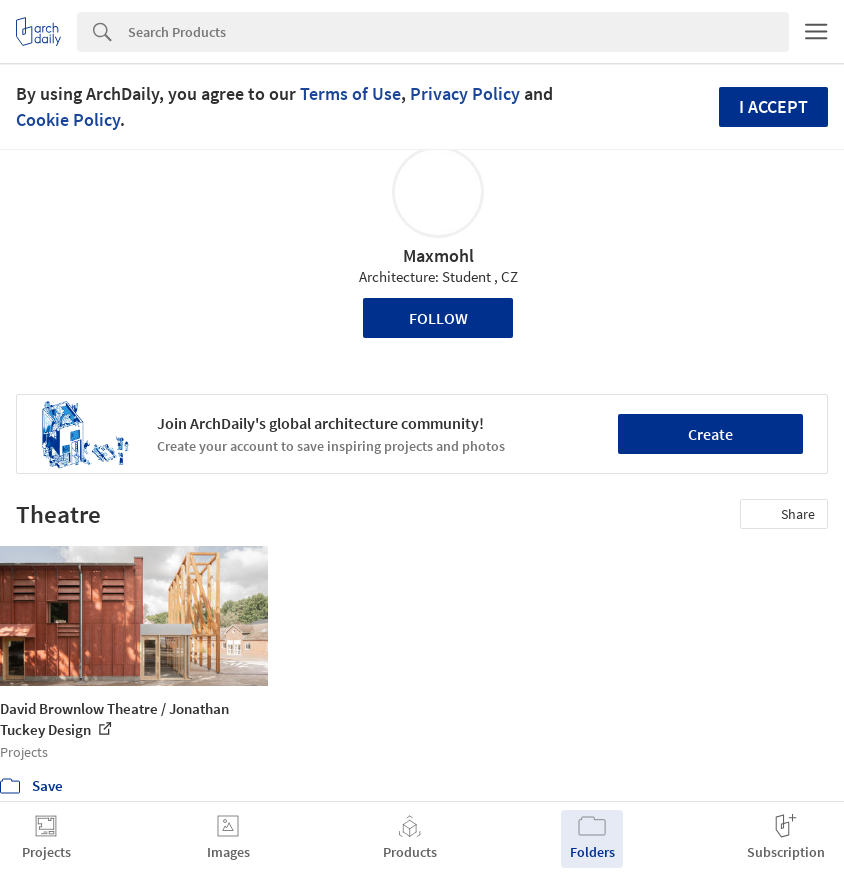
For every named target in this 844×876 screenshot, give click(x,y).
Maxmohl (438, 255)
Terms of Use (350, 93)
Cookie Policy (68, 119)
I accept (773, 106)
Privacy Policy (465, 93)
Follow (438, 318)
